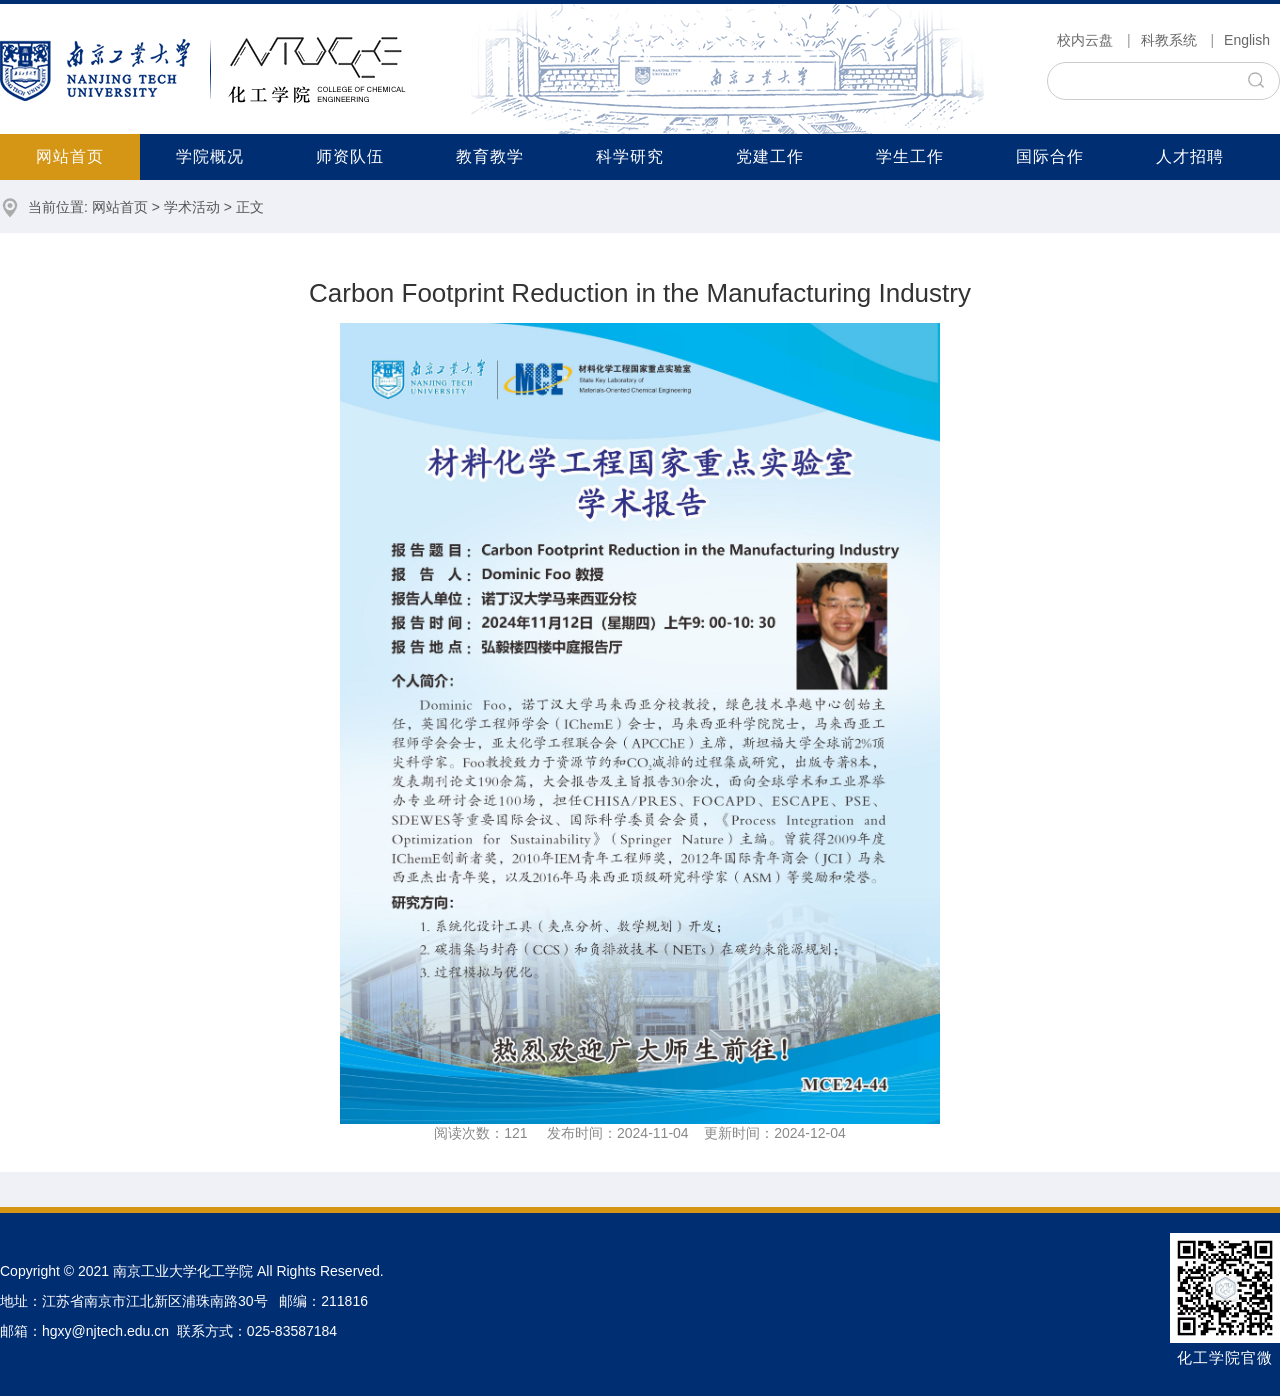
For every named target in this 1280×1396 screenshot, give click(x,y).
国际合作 (1050, 156)
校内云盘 (1085, 40)
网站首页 (70, 156)
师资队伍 (350, 156)
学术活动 (192, 207)
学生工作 (910, 156)
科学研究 (630, 156)
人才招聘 (1190, 156)
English (1247, 40)
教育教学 (490, 156)
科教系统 (1169, 40)
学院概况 (210, 156)
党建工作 (770, 156)
